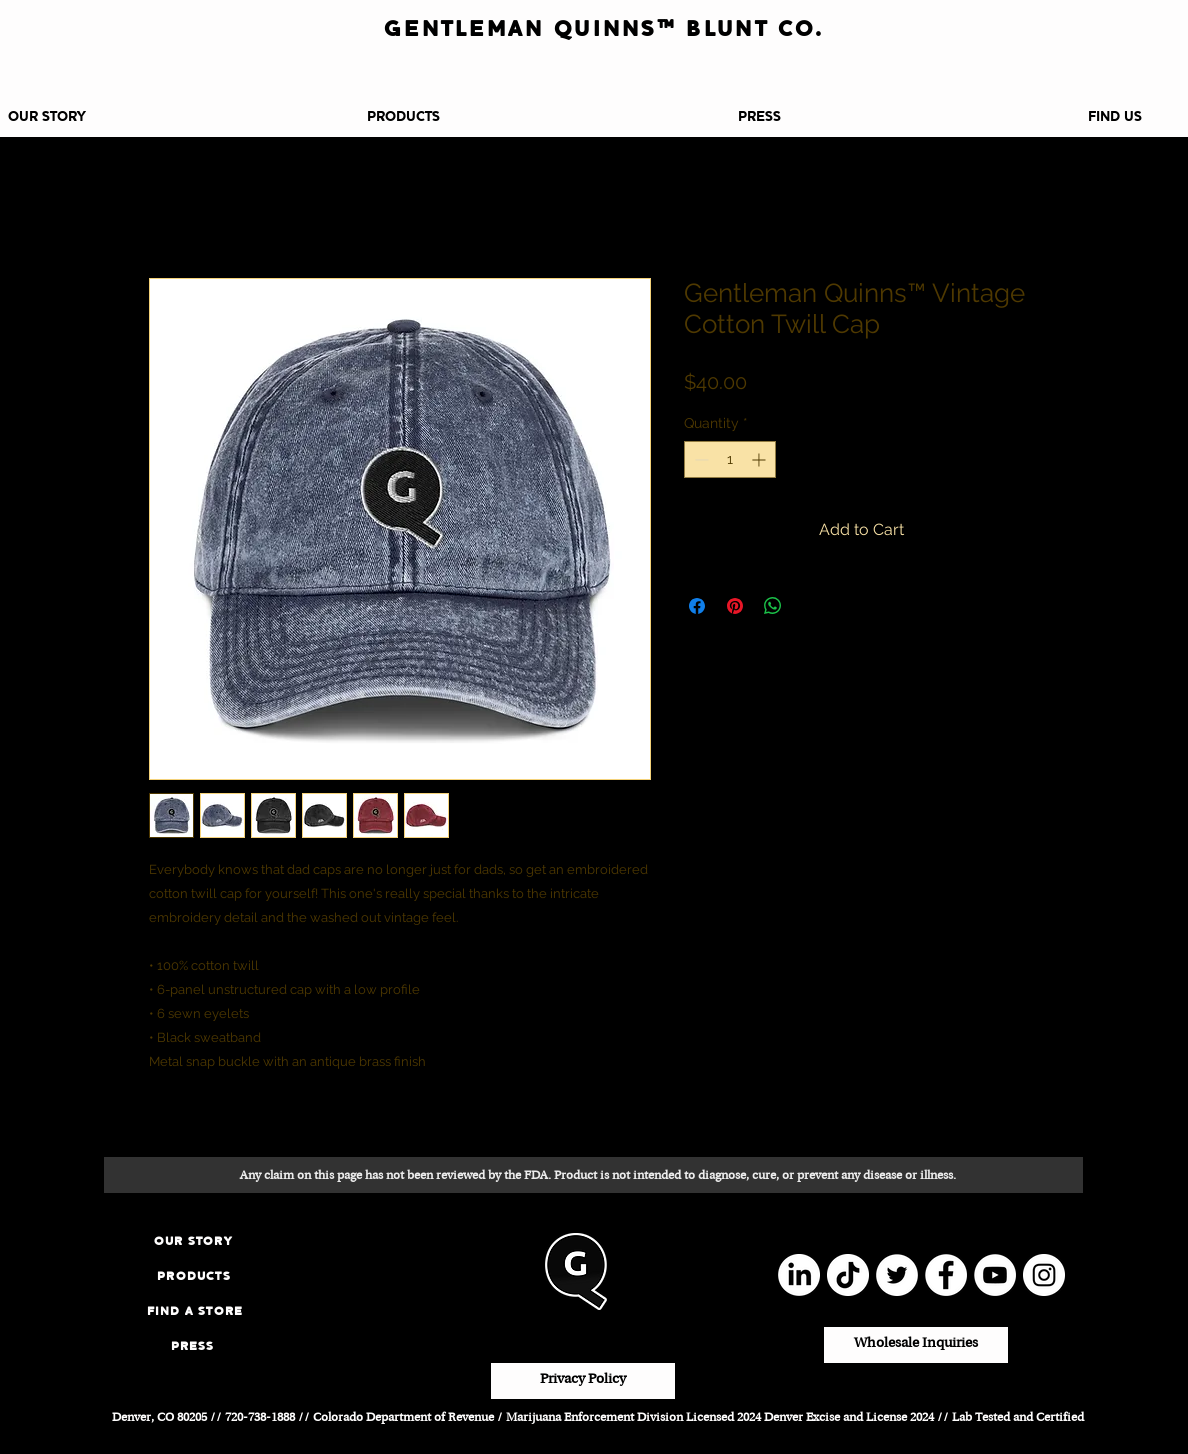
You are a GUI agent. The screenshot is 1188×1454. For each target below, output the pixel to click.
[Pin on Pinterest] (735, 606)
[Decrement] (699, 459)
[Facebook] (946, 1275)
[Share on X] (811, 606)
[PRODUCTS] (194, 1275)
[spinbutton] (730, 459)
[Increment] (760, 459)
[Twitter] (897, 1275)
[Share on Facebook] (697, 606)
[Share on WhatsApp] (773, 606)
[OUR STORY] (193, 1240)
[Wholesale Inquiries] (916, 1345)
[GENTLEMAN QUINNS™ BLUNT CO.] (604, 29)
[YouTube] (995, 1275)
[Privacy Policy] (583, 1381)
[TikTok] (848, 1275)
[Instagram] (1044, 1275)
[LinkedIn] (799, 1275)
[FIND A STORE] (194, 1310)
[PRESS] (192, 1345)
